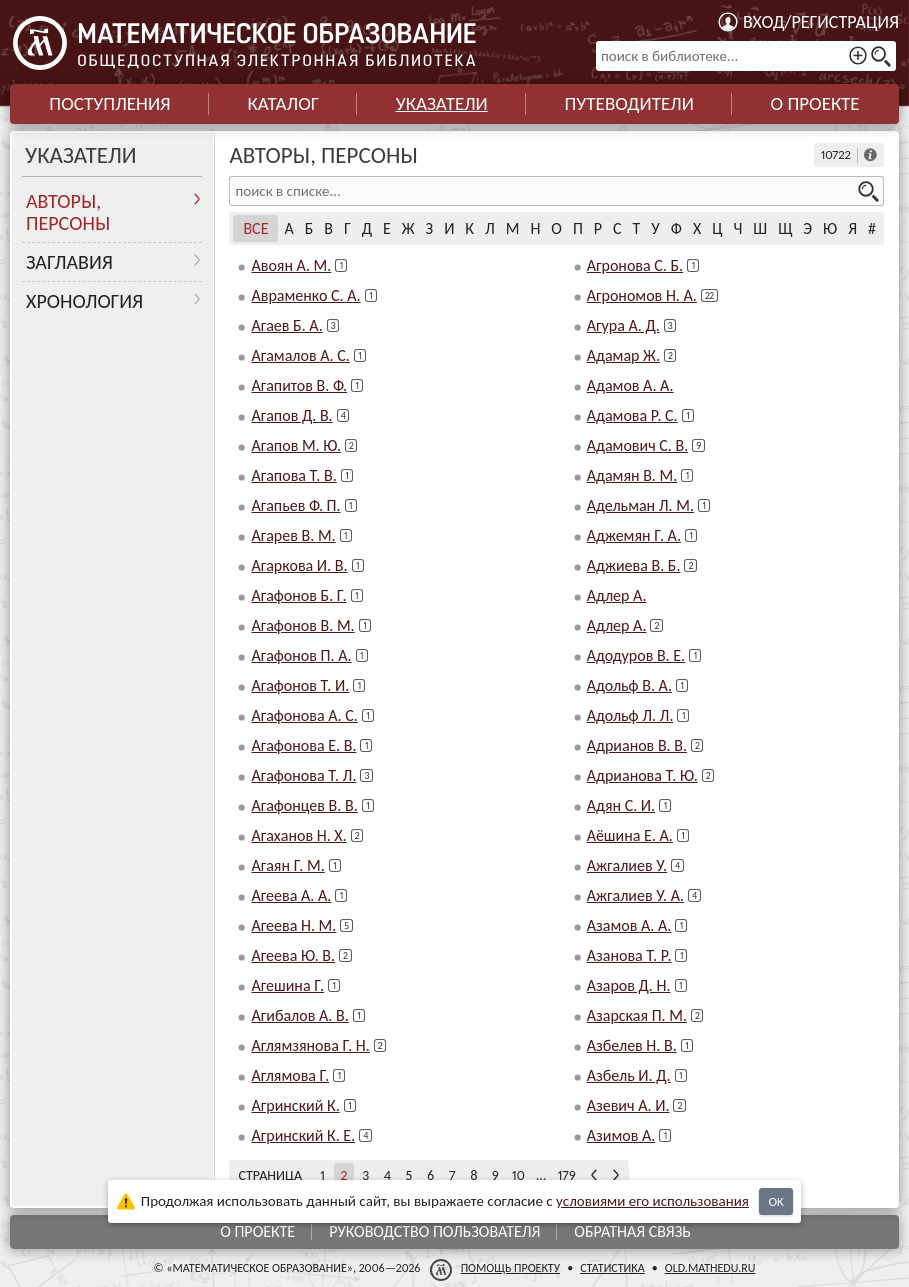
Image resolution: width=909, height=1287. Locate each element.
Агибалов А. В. (299, 1015)
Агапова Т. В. (293, 475)
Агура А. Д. (623, 325)
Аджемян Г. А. (634, 535)
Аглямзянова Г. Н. (310, 1045)
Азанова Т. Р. (629, 955)
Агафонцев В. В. (304, 805)
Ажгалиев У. (627, 865)
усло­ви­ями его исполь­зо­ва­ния (652, 1201)
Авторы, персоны (68, 212)
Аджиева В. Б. (634, 565)
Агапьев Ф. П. (295, 505)
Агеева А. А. (291, 895)
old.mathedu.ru (710, 1268)
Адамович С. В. (637, 445)
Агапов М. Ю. (296, 445)
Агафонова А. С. (304, 715)
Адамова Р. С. (632, 415)
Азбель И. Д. (629, 1075)
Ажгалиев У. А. (635, 895)
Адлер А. (617, 595)
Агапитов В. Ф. (299, 385)
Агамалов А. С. (300, 355)
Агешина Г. (287, 985)
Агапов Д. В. (291, 415)
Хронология (84, 301)
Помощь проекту (511, 1268)
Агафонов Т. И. (300, 685)
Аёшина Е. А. (630, 835)
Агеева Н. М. (293, 925)
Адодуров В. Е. (636, 655)
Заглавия (69, 262)
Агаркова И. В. (299, 565)
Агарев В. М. (293, 535)
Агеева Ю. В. (293, 955)
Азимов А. (621, 1135)
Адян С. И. (621, 805)
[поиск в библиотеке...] (746, 56)
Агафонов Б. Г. (298, 595)
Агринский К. (295, 1105)
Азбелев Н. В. (632, 1045)
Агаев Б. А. (286, 325)
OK (775, 1201)
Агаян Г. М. (287, 865)
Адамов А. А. (630, 385)
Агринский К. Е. (303, 1135)
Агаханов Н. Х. (298, 835)
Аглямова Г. (290, 1075)
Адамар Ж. (623, 355)
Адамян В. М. (632, 475)
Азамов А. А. (629, 925)
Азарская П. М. (637, 1015)
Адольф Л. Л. (630, 715)
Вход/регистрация (821, 22)
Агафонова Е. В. (303, 745)
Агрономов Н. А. (642, 295)
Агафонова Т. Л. (303, 775)
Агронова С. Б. (635, 265)
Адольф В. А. (629, 685)
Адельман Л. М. (640, 505)
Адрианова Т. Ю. (642, 775)
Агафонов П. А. (301, 655)
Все (255, 228)
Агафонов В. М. (302, 625)
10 (518, 1175)
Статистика (612, 1268)
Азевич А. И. (628, 1105)
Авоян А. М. (291, 265)
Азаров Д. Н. (629, 985)
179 (566, 1175)
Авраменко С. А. (305, 295)
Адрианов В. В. (637, 745)
